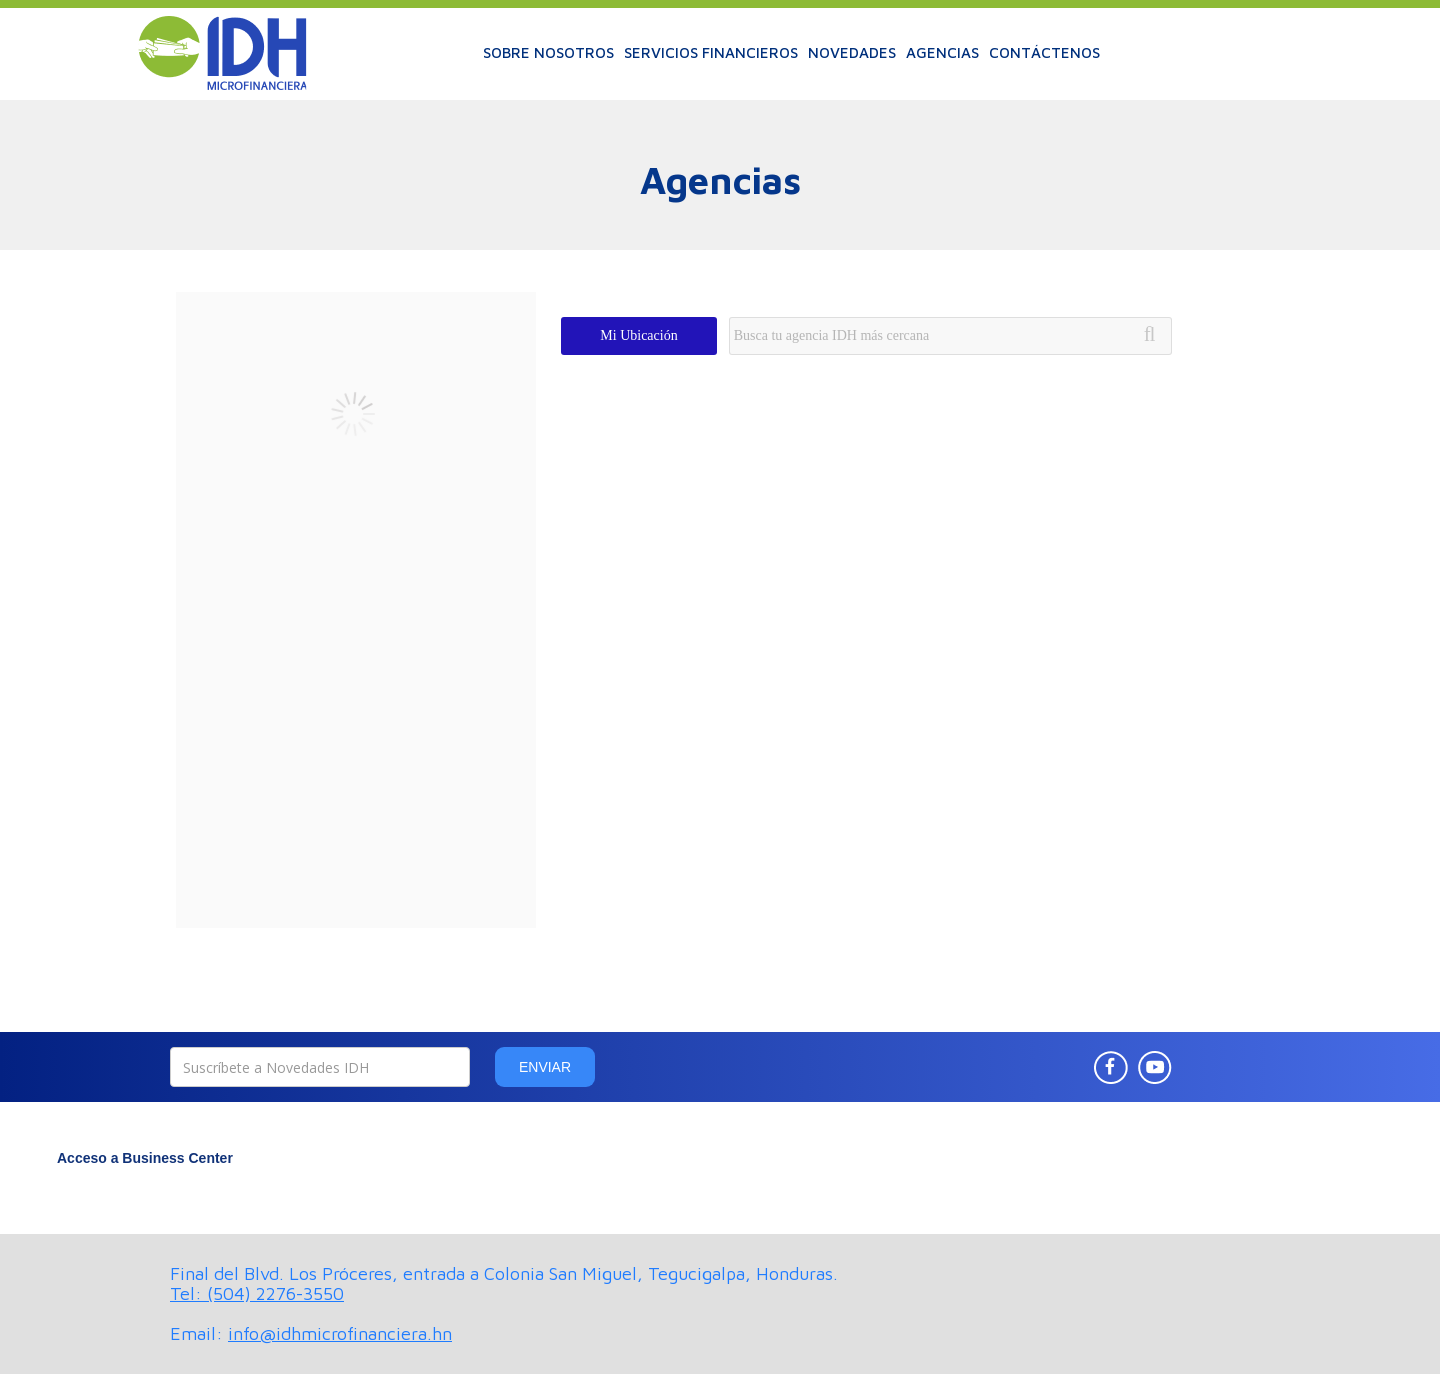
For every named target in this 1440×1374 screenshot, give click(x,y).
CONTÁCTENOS (1044, 52)
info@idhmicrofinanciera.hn (340, 1333)
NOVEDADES (852, 52)
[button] (548, 53)
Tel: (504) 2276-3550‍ (257, 1293)
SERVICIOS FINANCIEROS (711, 52)
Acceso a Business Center (145, 1158)
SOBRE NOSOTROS (548, 52)
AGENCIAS (942, 52)
